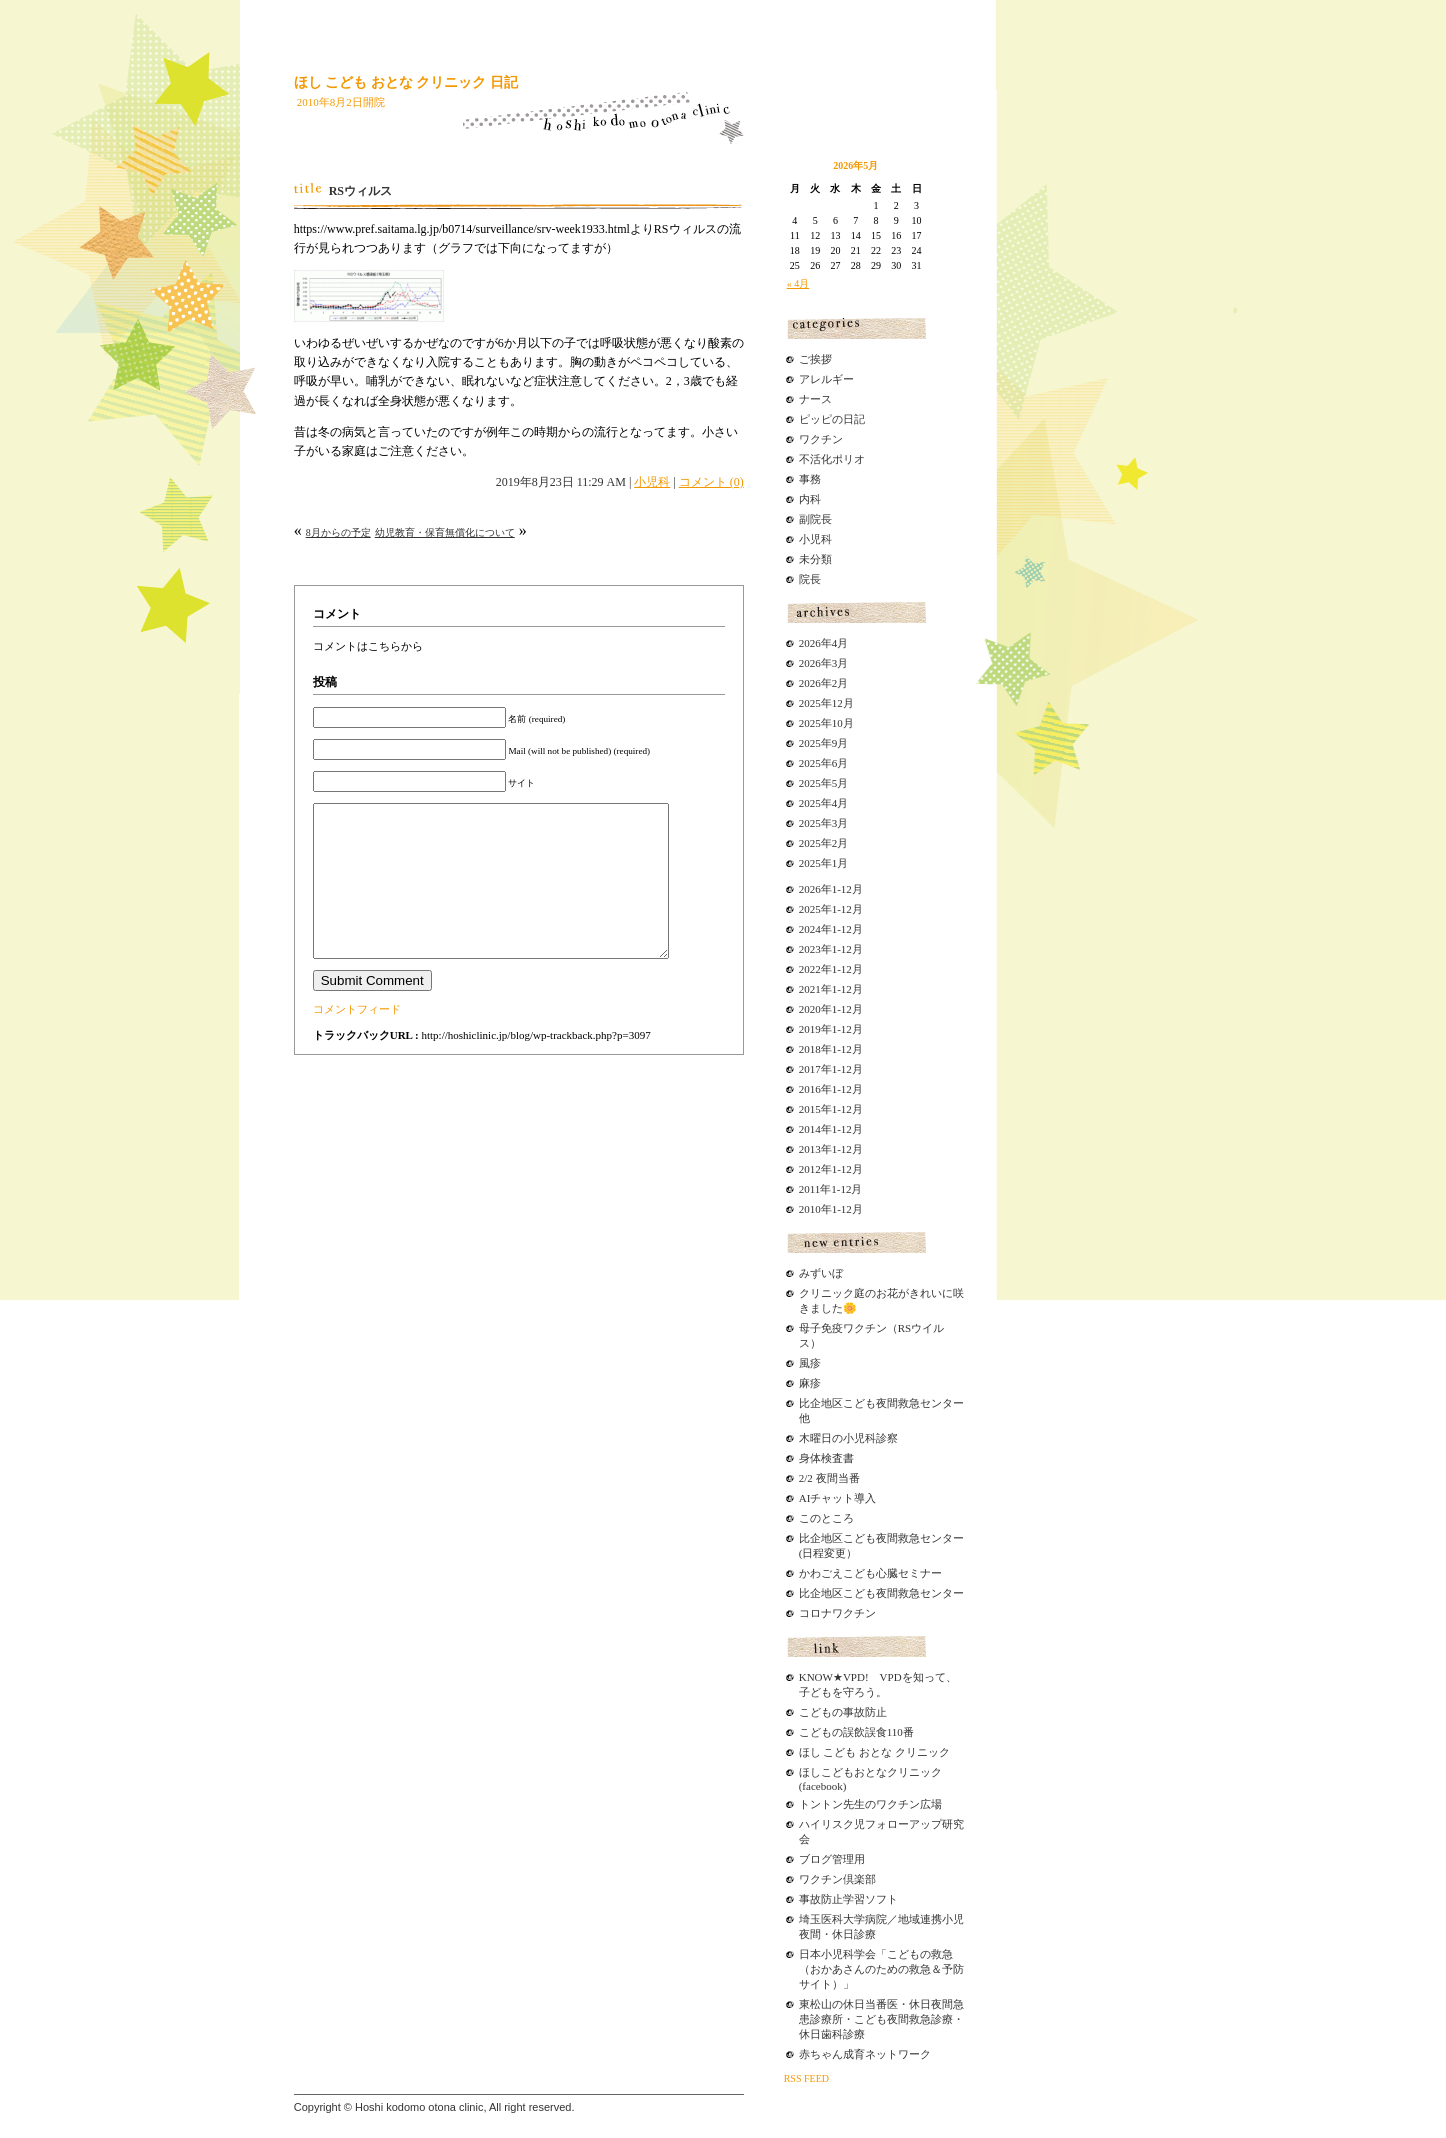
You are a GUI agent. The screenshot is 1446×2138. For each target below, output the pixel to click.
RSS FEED (806, 2078)
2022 (810, 969)
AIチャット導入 (838, 1498)
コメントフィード (357, 1039)
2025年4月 (824, 803)
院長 (810, 579)
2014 (810, 1129)
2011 (810, 1189)
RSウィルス (360, 191)
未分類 (815, 559)
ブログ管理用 (832, 1859)
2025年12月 (826, 703)
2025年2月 (824, 843)
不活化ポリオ (832, 459)
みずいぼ (821, 1273)
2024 (810, 929)
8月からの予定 (338, 532)
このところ (826, 1518)
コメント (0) (711, 482)
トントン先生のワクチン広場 (870, 1804)
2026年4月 (824, 643)
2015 (810, 1109)
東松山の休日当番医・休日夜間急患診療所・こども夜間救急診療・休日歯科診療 (881, 2019)
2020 (810, 1009)
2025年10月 (826, 723)
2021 (810, 989)
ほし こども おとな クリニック (874, 1752)
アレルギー (826, 379)
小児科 (652, 482)
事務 (810, 479)
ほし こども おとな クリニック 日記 (406, 82)
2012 (810, 1169)
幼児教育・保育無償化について (445, 532)
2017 (810, 1069)
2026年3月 (824, 663)
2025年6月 (824, 763)
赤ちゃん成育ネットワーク (865, 2054)
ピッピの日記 (832, 419)
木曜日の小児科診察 (848, 1438)
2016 (810, 1089)
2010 (810, 1209)
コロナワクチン (837, 1613)
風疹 (810, 1363)
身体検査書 (826, 1458)
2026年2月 (824, 683)
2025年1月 (824, 863)
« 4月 (798, 283)
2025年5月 (824, 783)
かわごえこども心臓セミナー (870, 1573)
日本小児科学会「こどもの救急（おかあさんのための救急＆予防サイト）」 (881, 1969)
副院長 (815, 519)
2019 (810, 1029)
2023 (810, 949)
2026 (810, 889)
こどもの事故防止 (843, 1712)
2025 (810, 909)
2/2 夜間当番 (829, 1478)
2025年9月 (824, 743)
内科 (810, 499)
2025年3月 (824, 823)
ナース (815, 399)
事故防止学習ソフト (848, 1899)
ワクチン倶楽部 (837, 1879)
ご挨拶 (815, 359)
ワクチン (821, 439)
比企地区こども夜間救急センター (881, 1593)
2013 (810, 1149)
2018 (810, 1049)
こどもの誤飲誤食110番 (856, 1732)
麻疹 (810, 1383)
